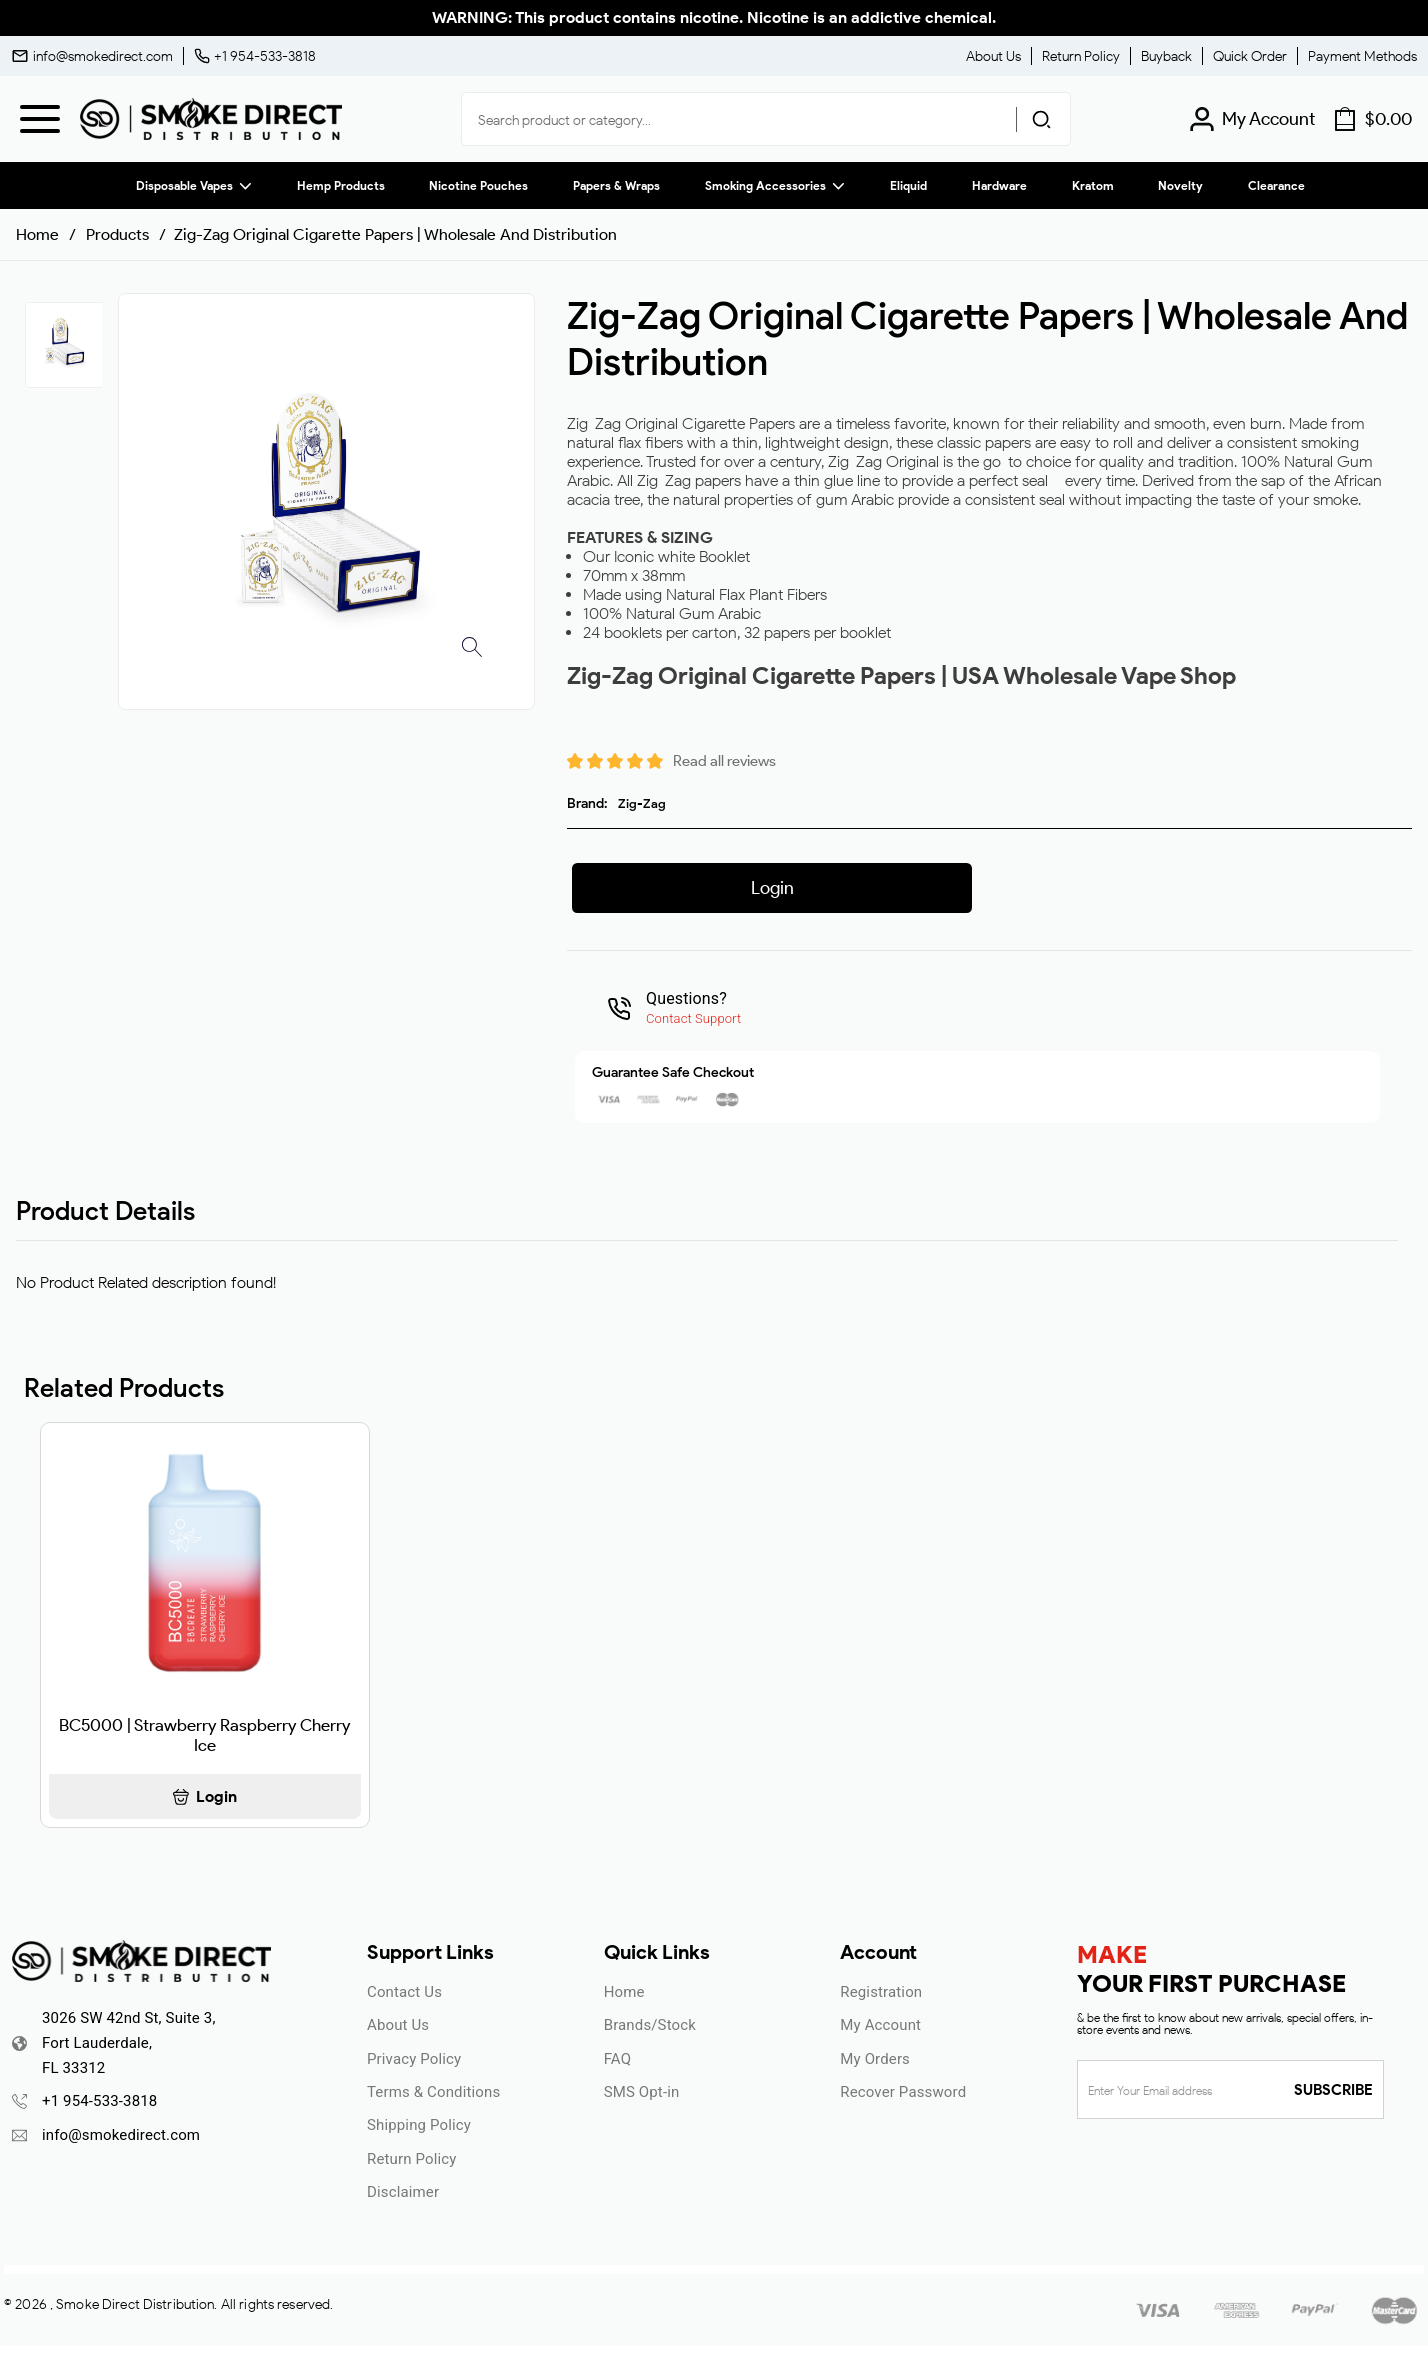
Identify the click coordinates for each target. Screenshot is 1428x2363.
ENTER (606, 1312)
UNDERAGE (822, 1312)
